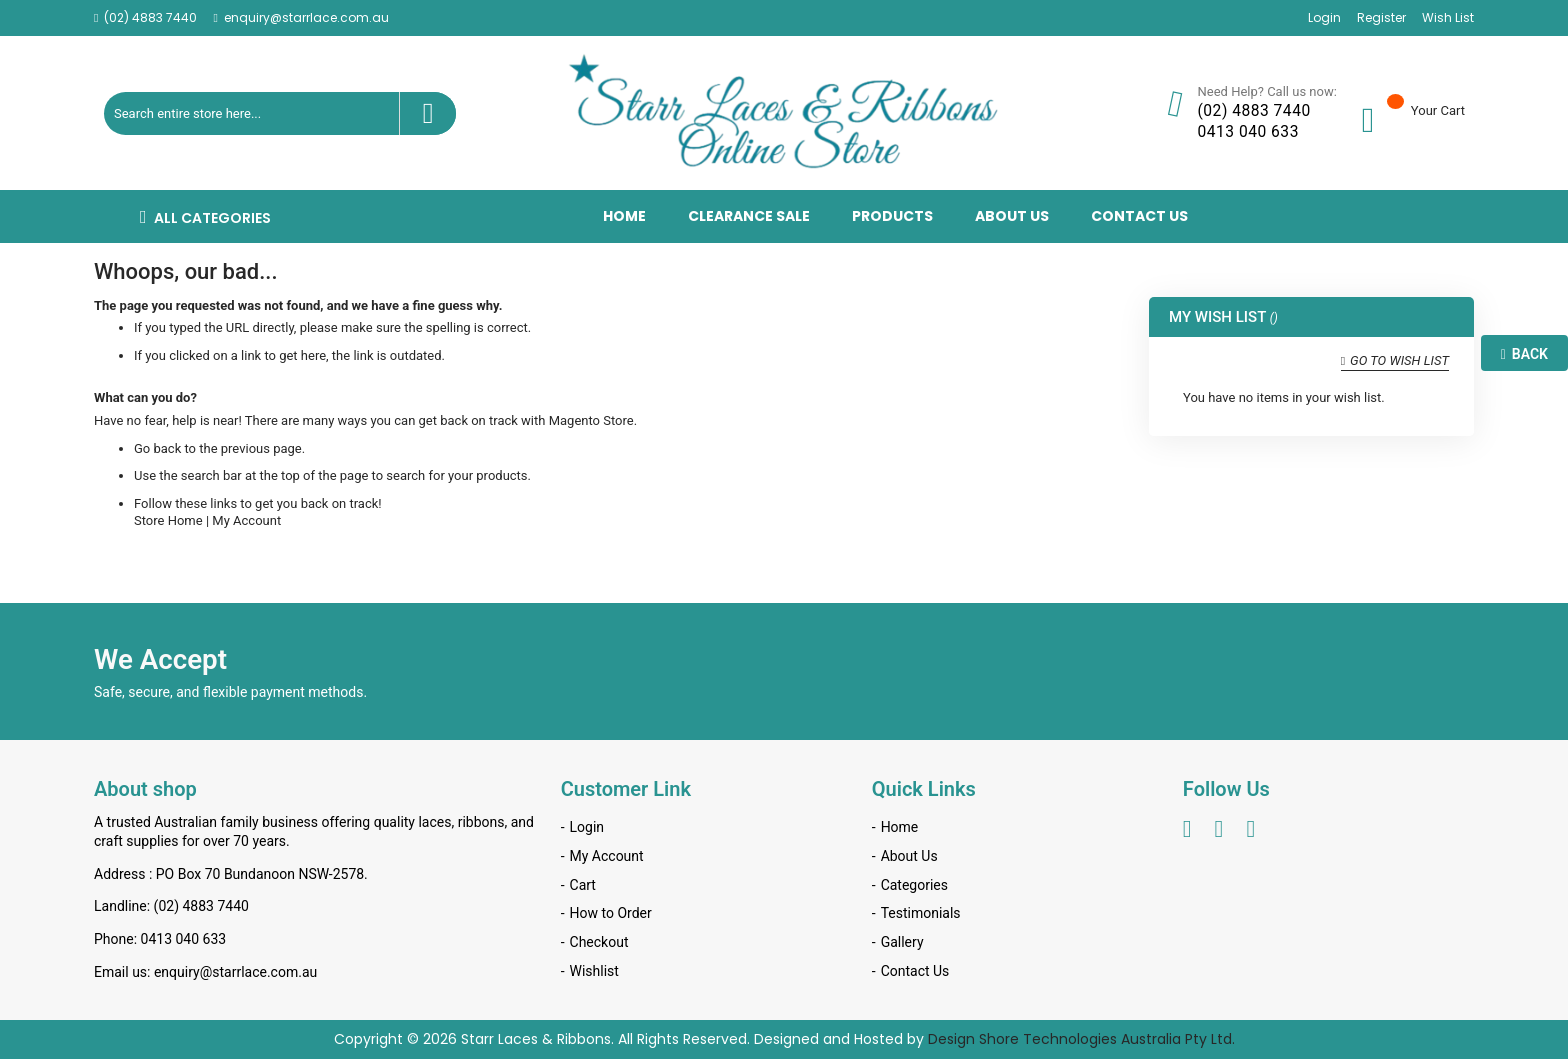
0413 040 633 (1248, 132)
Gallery (902, 942)
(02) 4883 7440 (150, 18)
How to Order (611, 913)
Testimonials (921, 913)
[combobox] (280, 113)
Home (900, 827)
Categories (914, 885)
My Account (246, 520)
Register (1381, 18)
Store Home (168, 520)
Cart (583, 885)
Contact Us (915, 971)
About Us (909, 856)
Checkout (599, 942)
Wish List (1448, 18)
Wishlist (594, 971)
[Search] (427, 113)
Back (1524, 354)
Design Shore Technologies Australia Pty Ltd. (1081, 1039)
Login (1324, 18)
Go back (157, 448)
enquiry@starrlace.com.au (306, 18)
